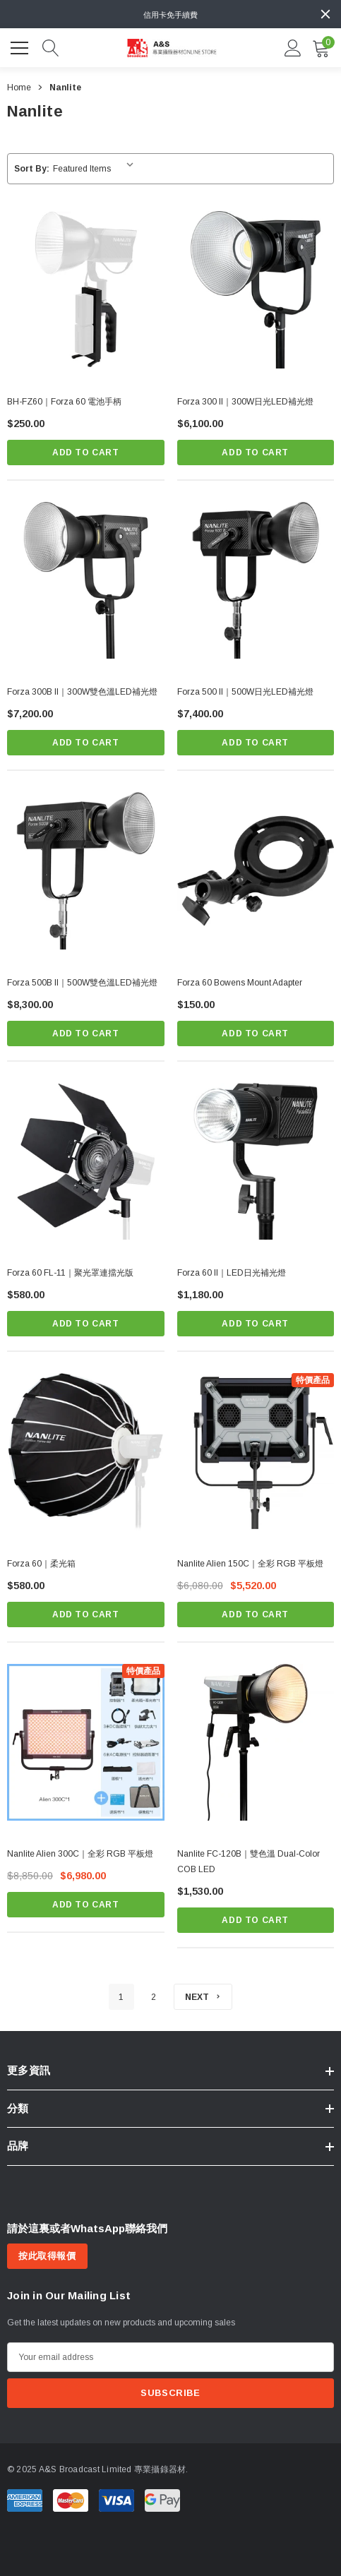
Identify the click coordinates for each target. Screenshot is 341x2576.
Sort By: (31, 169)
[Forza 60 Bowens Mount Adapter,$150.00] (256, 870)
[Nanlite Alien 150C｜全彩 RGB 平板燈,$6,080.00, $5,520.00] (256, 1451)
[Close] (325, 14)
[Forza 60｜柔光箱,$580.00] (85, 1451)
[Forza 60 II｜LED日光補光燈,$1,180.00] (256, 1161)
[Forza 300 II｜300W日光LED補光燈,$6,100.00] (256, 290)
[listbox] (96, 169)
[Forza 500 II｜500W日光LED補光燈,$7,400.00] (256, 580)
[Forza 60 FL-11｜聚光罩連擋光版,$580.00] (85, 1161)
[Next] (203, 1997)
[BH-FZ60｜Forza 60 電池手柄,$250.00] (85, 290)
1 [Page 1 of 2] (121, 1997)
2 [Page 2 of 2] (153, 1997)
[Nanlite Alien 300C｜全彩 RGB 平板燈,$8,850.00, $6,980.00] (85, 1742)
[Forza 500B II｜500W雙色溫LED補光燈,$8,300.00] (85, 870)
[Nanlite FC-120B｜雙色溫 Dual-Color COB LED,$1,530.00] (256, 1742)
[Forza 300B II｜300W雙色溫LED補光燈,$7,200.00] (85, 580)
